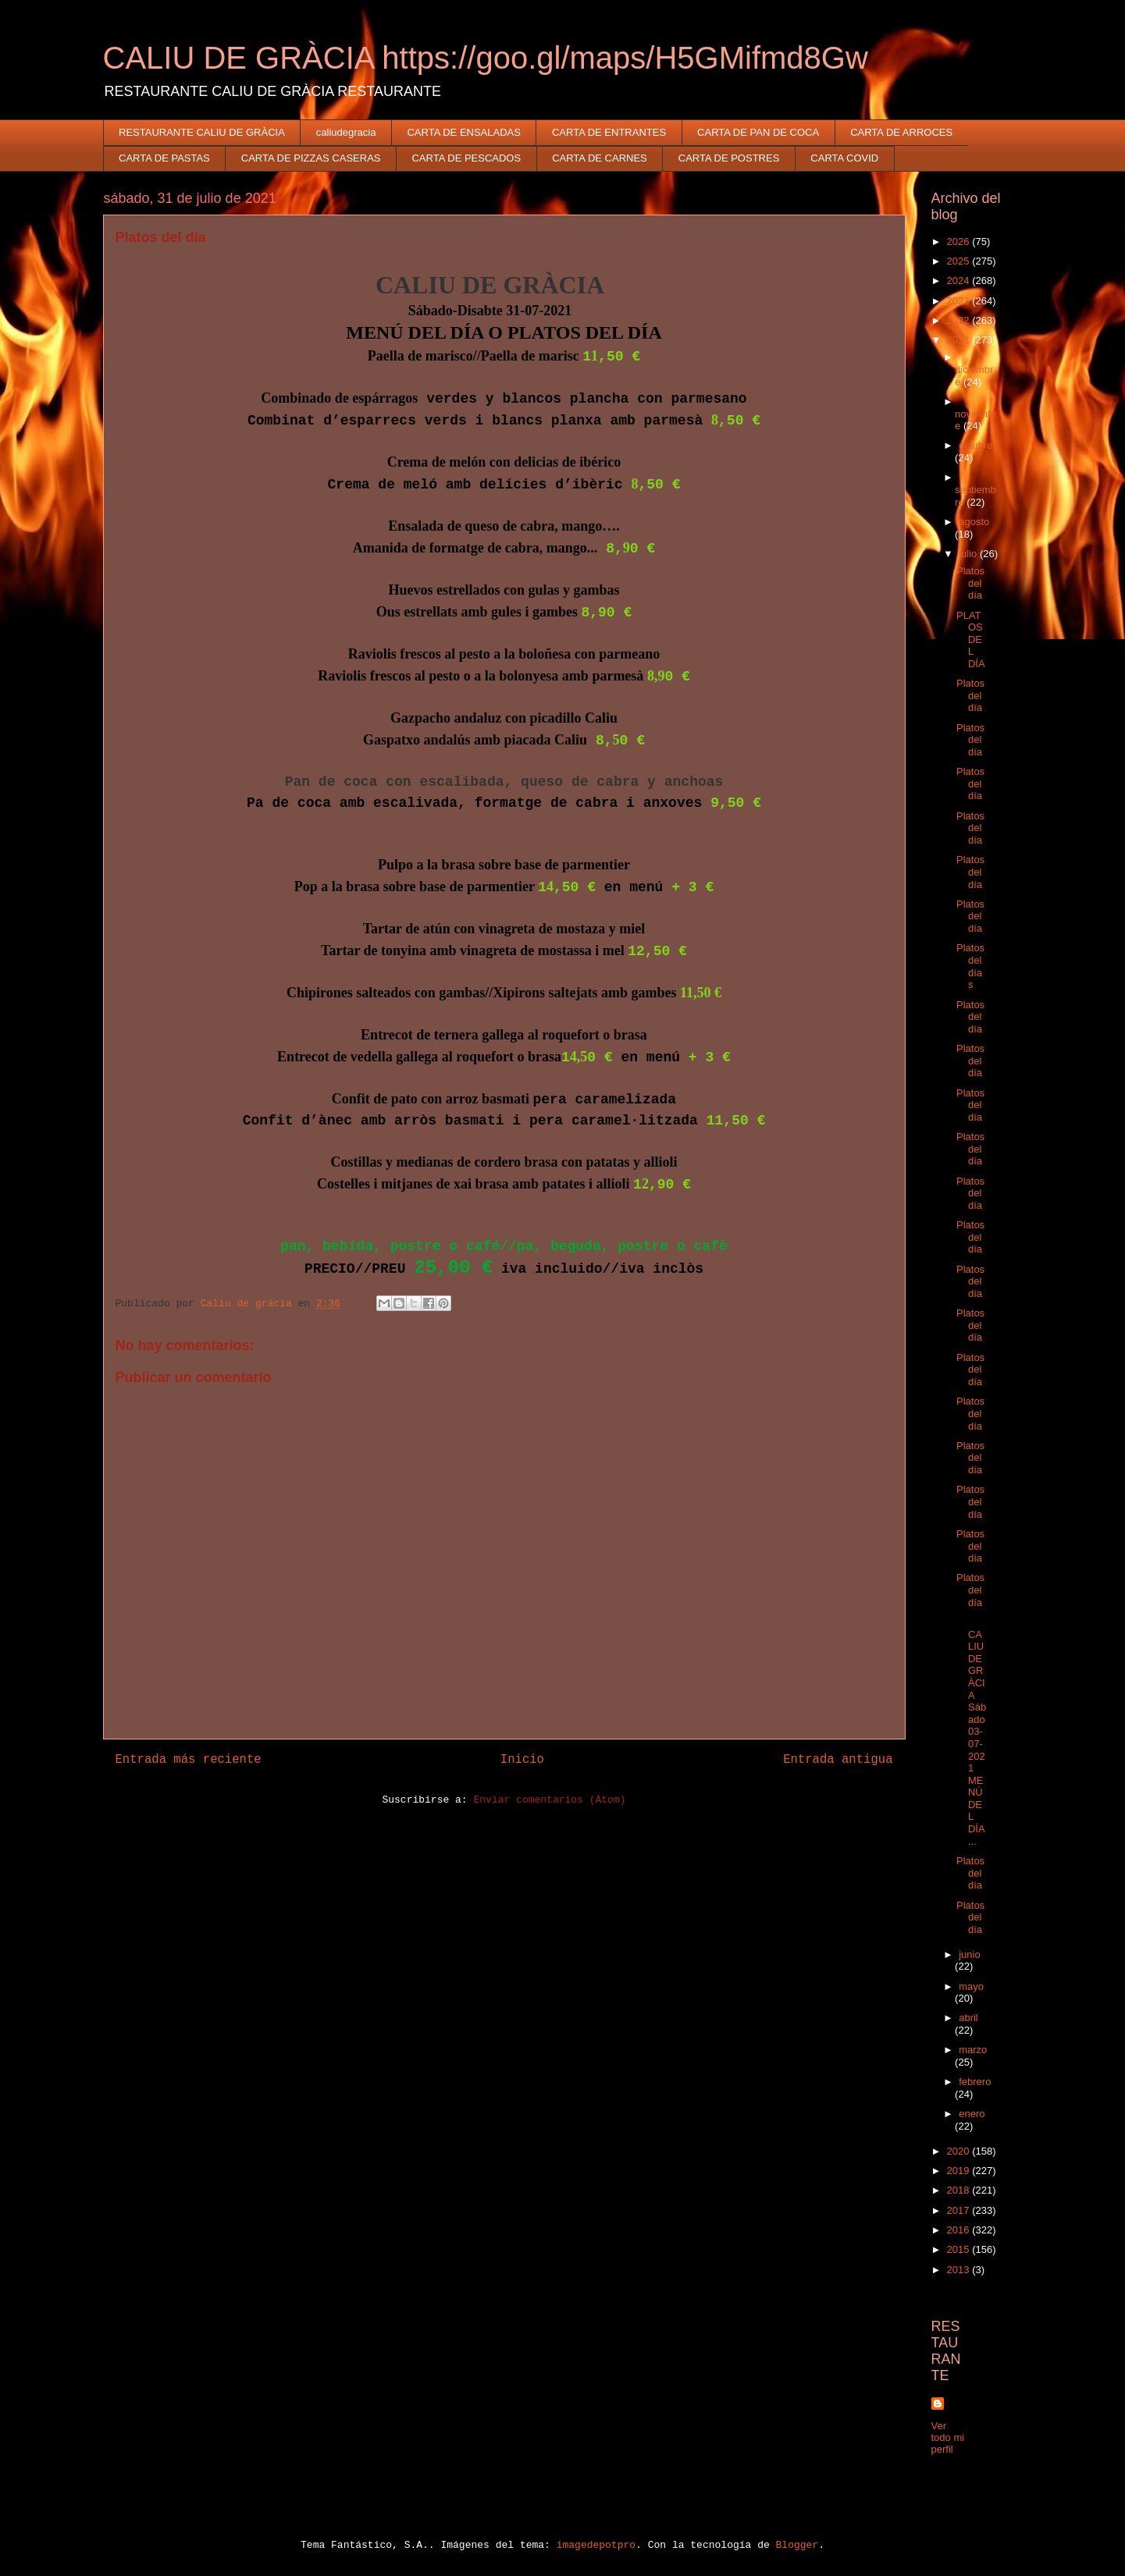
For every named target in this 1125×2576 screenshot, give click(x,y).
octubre (975, 445)
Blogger (797, 2545)
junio (969, 1954)
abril (968, 2017)
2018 (960, 2190)
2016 (960, 2230)
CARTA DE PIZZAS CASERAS (311, 158)
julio (969, 554)
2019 (960, 2170)
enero (971, 2113)
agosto (974, 522)
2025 (960, 261)
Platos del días (970, 966)
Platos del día (970, 583)
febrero (975, 2081)
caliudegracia (346, 132)
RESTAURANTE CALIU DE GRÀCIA (202, 132)
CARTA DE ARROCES (901, 132)
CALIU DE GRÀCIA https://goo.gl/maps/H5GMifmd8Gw (485, 58)
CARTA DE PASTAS (164, 158)
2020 (960, 2151)
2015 (960, 2249)
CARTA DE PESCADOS (466, 158)
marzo (973, 2049)
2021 (960, 340)
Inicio (522, 1760)
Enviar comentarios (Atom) (549, 1800)
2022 (960, 320)
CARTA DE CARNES (599, 158)
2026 (960, 241)
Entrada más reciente (189, 1760)
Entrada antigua (837, 1760)
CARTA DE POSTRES (729, 158)
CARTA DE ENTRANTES (609, 132)
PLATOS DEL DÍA (970, 639)
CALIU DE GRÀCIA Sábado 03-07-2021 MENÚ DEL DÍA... (971, 1731)
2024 (960, 280)
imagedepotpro (596, 2545)
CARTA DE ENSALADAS (463, 132)
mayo (971, 1986)
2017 (960, 2210)
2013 (960, 2270)
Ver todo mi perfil (948, 2437)
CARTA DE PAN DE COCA (758, 132)
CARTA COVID (844, 158)
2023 (960, 301)
